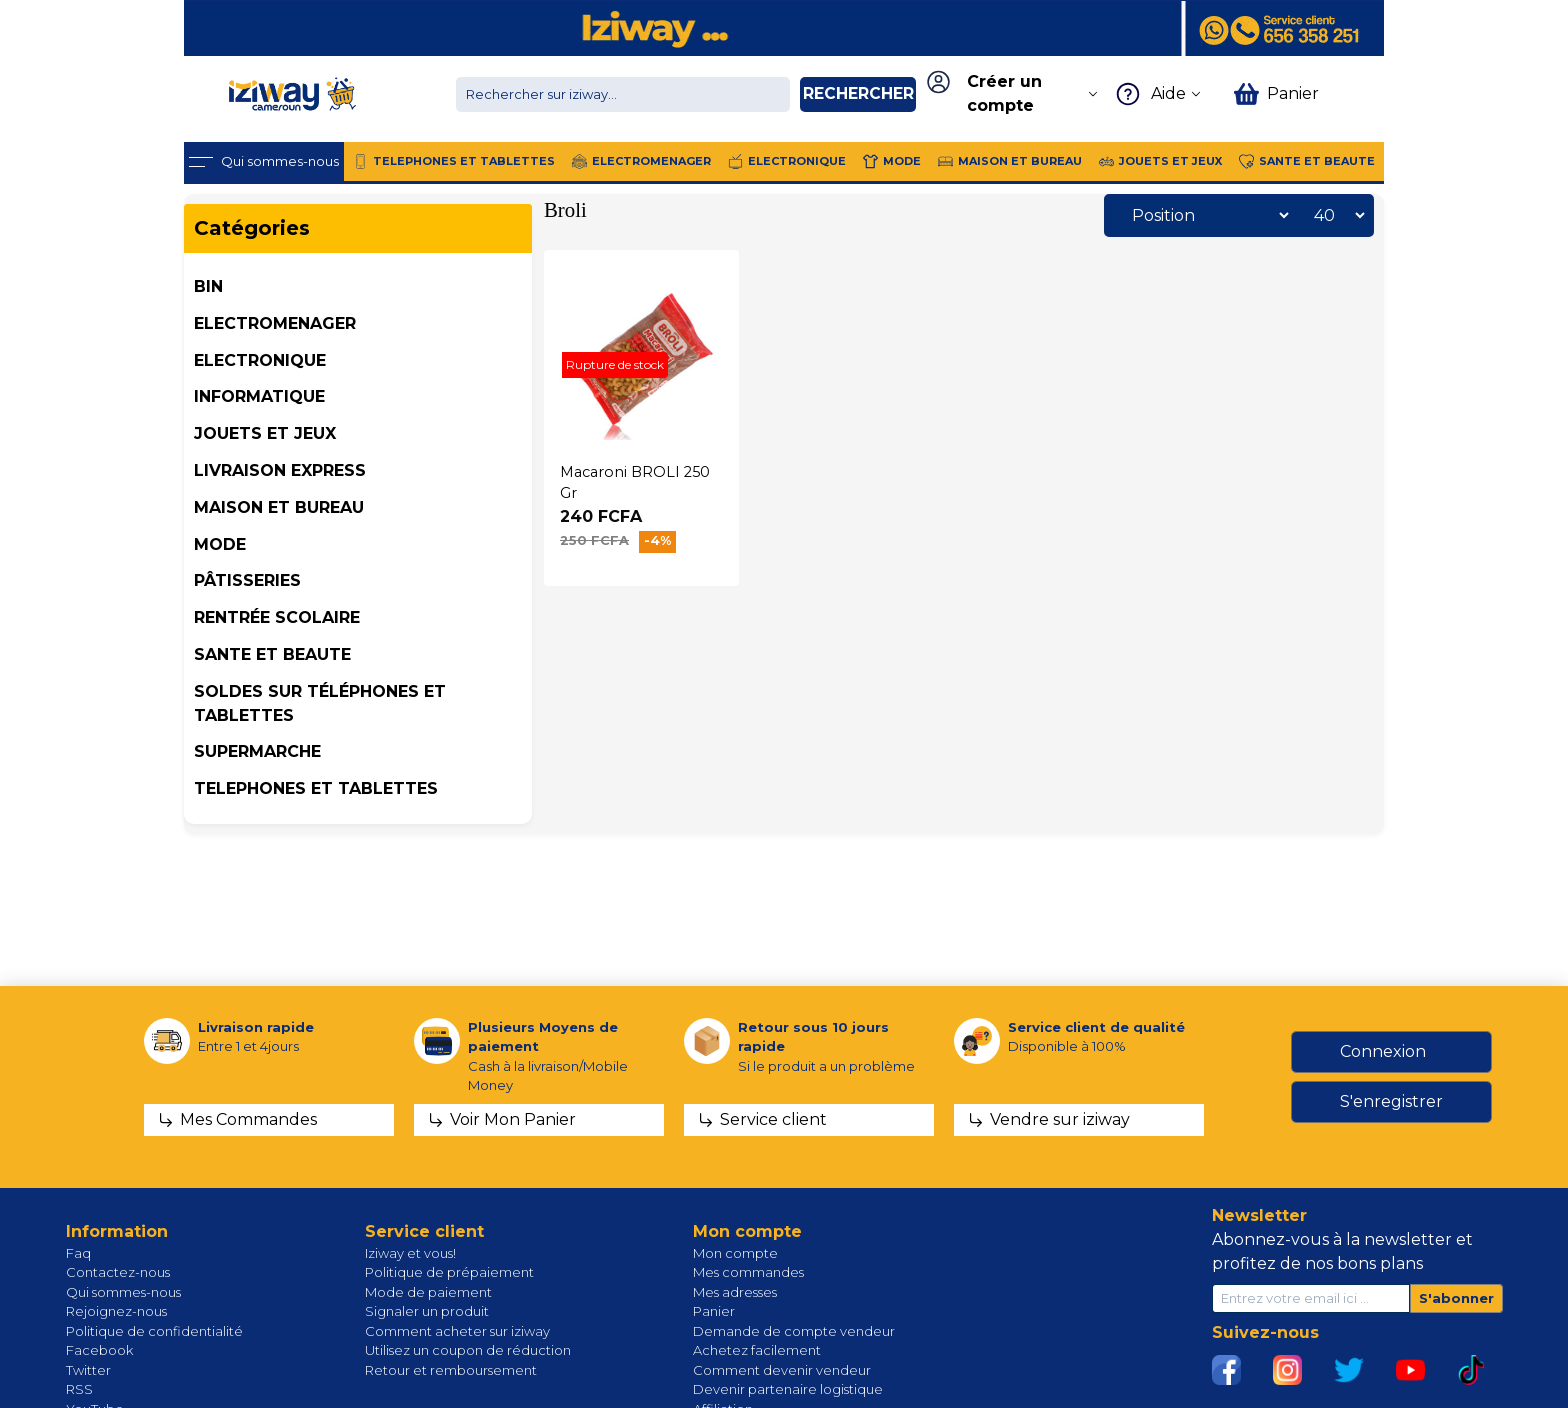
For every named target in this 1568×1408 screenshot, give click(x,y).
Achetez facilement (757, 1350)
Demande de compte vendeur (794, 1331)
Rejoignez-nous (116, 1311)
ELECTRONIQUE (260, 360)
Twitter (88, 1370)
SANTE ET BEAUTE (272, 654)
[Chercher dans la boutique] (623, 94)
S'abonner (1456, 1298)
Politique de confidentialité (154, 1331)
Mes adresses (735, 1292)
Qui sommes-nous (123, 1292)
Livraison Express (280, 470)
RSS (79, 1389)
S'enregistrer (1391, 1101)
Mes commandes (748, 1272)
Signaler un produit (427, 1311)
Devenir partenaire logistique (788, 1389)
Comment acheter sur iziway (457, 1331)
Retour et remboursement (451, 1370)
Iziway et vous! (410, 1253)
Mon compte (735, 1253)
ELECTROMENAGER (275, 323)
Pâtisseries (247, 580)
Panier (714, 1311)
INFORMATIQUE (259, 396)
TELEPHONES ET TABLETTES (316, 788)
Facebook (99, 1350)
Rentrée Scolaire (277, 617)
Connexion (1383, 1051)
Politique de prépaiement (449, 1272)
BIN (208, 286)
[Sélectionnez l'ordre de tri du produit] (1205, 215)
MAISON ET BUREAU (279, 507)
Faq (78, 1253)
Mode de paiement (428, 1292)
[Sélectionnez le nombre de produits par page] (1334, 215)
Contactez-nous (118, 1272)
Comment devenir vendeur (782, 1370)
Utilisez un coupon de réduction (468, 1350)
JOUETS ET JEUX (265, 433)
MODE (220, 544)
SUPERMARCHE (257, 751)
